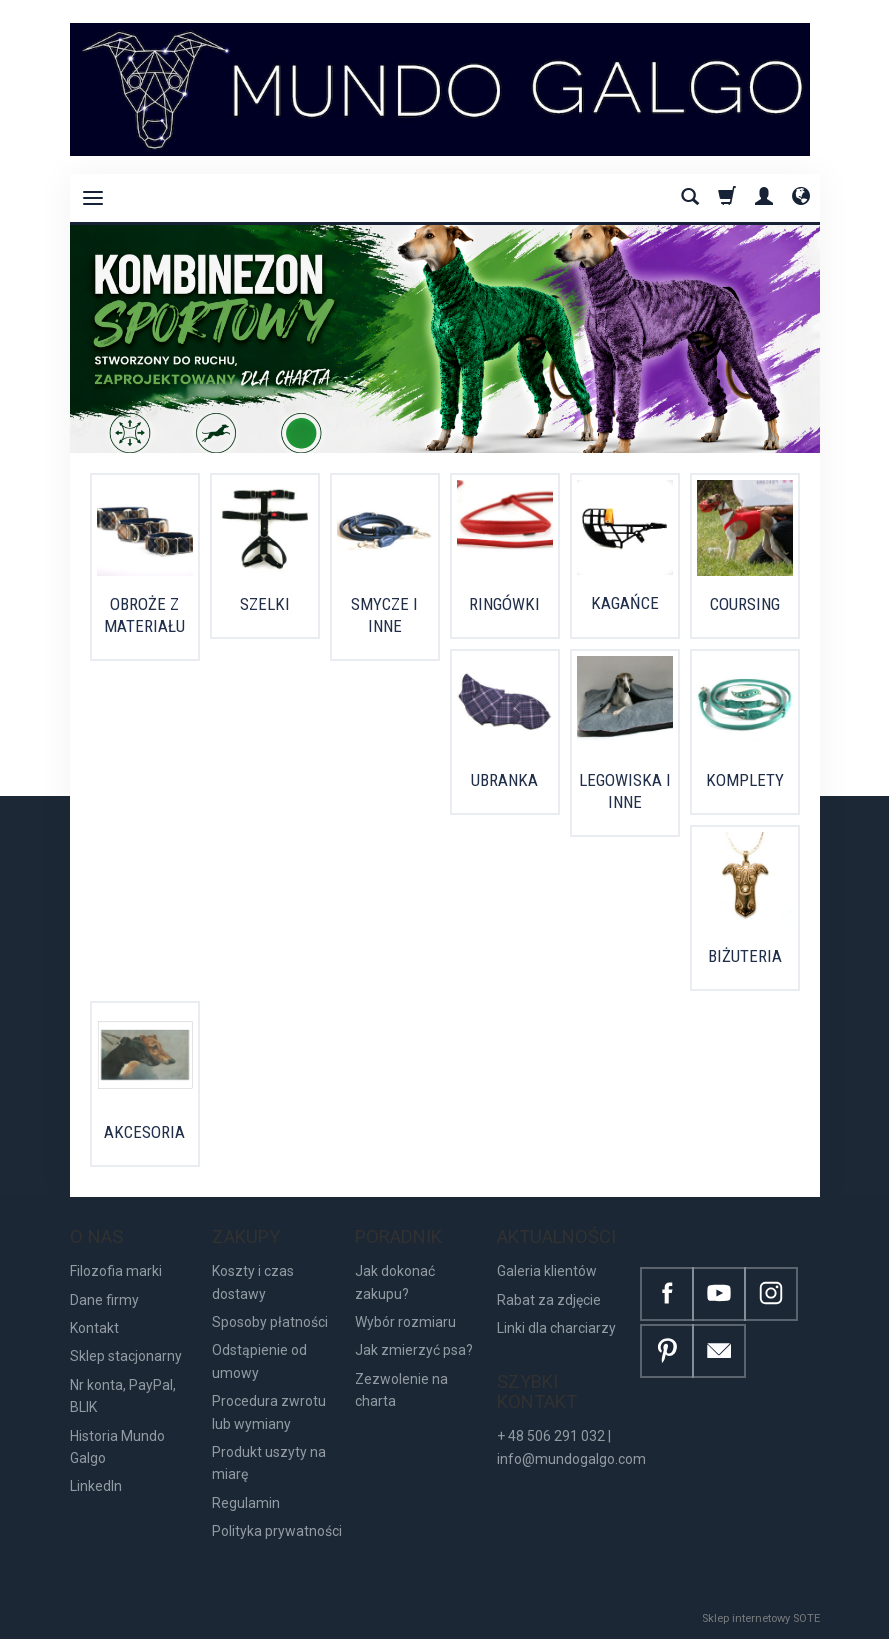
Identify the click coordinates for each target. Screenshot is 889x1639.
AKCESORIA (144, 1132)
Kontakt (94, 1328)
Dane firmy (104, 1300)
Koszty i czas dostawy (253, 1282)
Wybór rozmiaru (405, 1322)
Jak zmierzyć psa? (414, 1350)
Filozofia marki (116, 1271)
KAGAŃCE (625, 603)
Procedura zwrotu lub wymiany (269, 1412)
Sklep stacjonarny (126, 1356)
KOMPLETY (745, 780)
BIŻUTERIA (745, 956)
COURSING (745, 604)
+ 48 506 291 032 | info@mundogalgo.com (571, 1447)
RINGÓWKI (504, 604)
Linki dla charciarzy (556, 1328)
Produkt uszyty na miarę (269, 1463)
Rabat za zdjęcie (549, 1300)
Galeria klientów (547, 1271)
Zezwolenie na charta (401, 1390)
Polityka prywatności (277, 1531)
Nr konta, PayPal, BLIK (123, 1396)
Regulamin (246, 1503)
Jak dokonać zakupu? (395, 1282)
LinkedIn (96, 1486)
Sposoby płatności (270, 1322)
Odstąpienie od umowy (259, 1361)
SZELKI (265, 604)
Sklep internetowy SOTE (761, 1618)
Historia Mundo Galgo (117, 1447)
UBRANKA (504, 780)
